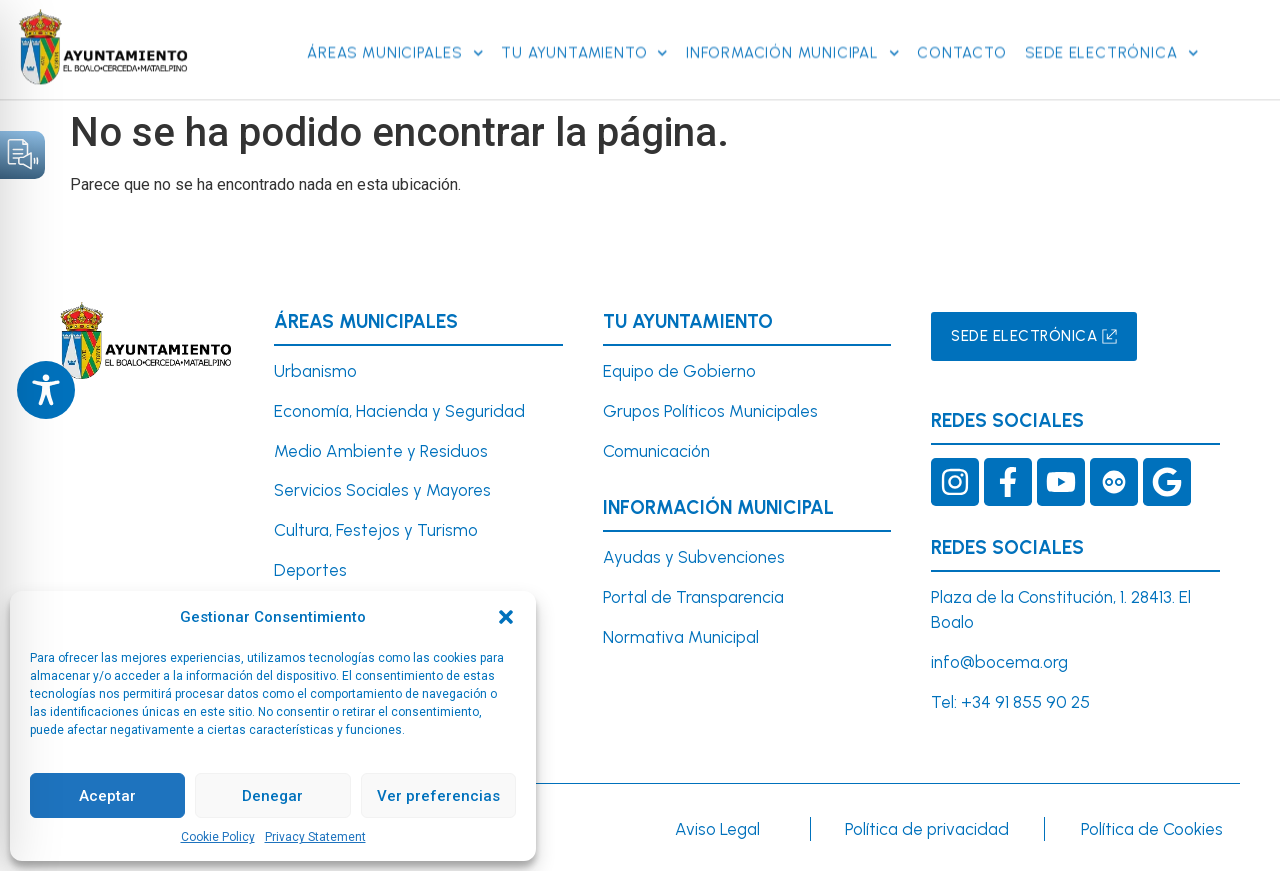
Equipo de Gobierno (679, 371)
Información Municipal (792, 28)
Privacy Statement (315, 837)
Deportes (310, 570)
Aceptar (107, 796)
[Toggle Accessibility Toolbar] (46, 390)
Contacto (961, 28)
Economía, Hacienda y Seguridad (399, 411)
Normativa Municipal (681, 637)
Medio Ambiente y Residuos (381, 451)
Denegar (272, 796)
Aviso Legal (717, 829)
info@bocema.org (999, 662)
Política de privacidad (927, 829)
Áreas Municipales (395, 28)
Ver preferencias (438, 796)
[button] (506, 617)
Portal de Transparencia (693, 597)
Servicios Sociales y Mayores (382, 490)
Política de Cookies (1152, 829)
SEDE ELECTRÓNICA (1111, 28)
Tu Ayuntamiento (584, 28)
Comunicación (656, 451)
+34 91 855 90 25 (1025, 702)
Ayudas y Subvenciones (694, 557)
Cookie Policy (218, 837)
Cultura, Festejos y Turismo (376, 530)
